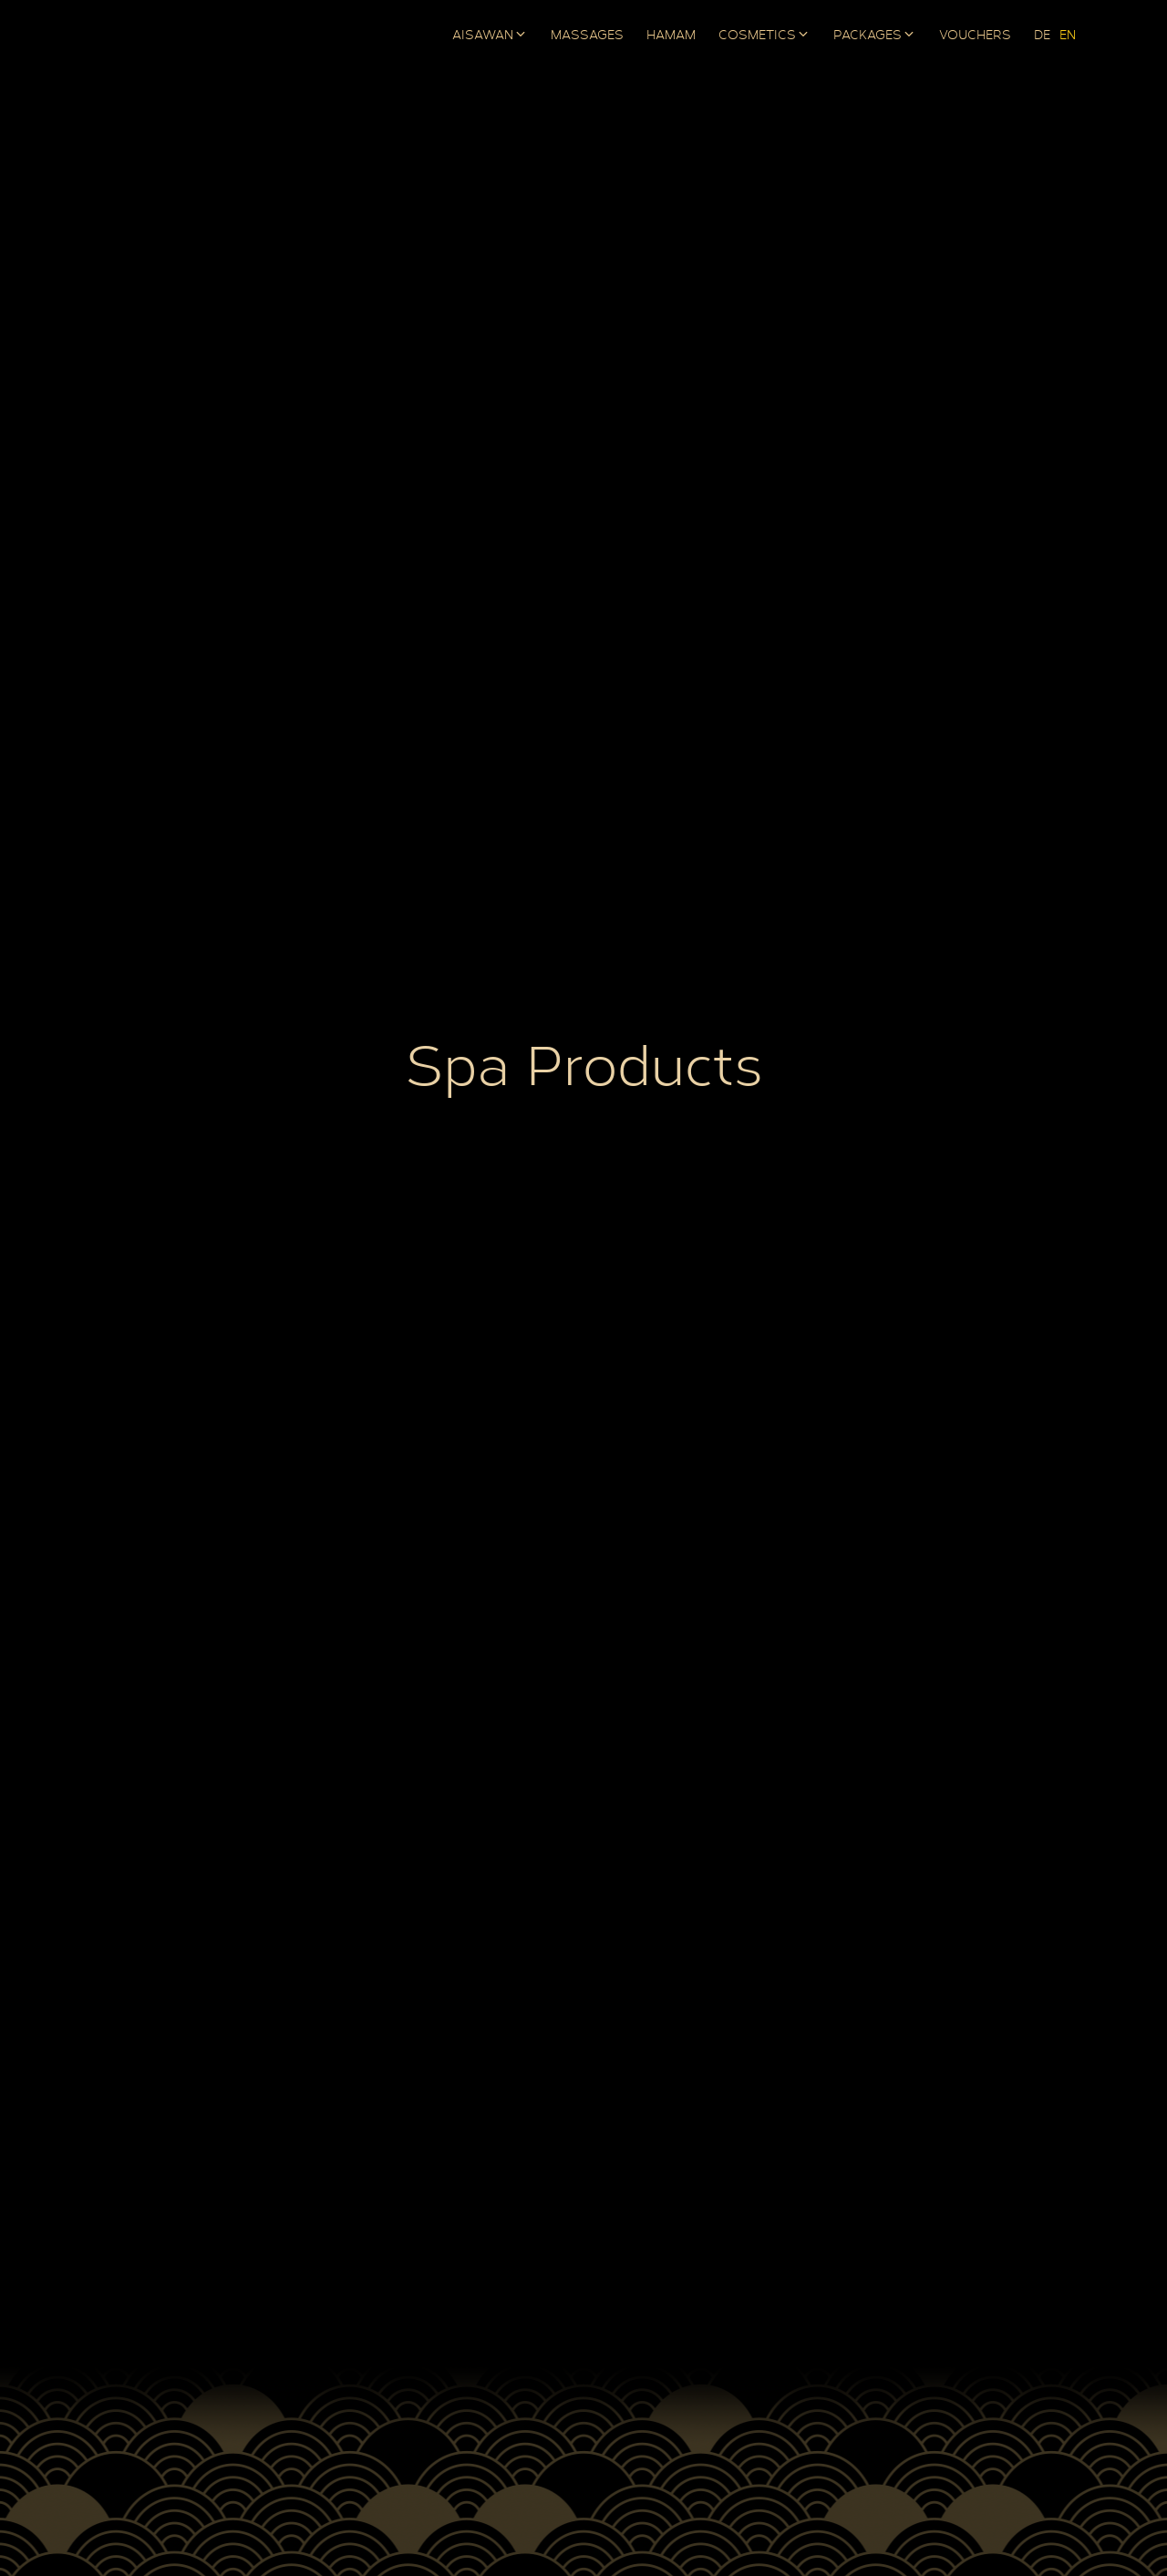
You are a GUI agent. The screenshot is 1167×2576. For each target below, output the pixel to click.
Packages (867, 36)
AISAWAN (482, 36)
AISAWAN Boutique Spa (173, 36)
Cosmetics (757, 36)
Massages (587, 36)
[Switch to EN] (1067, 36)
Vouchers (975, 36)
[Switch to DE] (1042, 36)
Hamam (671, 36)
